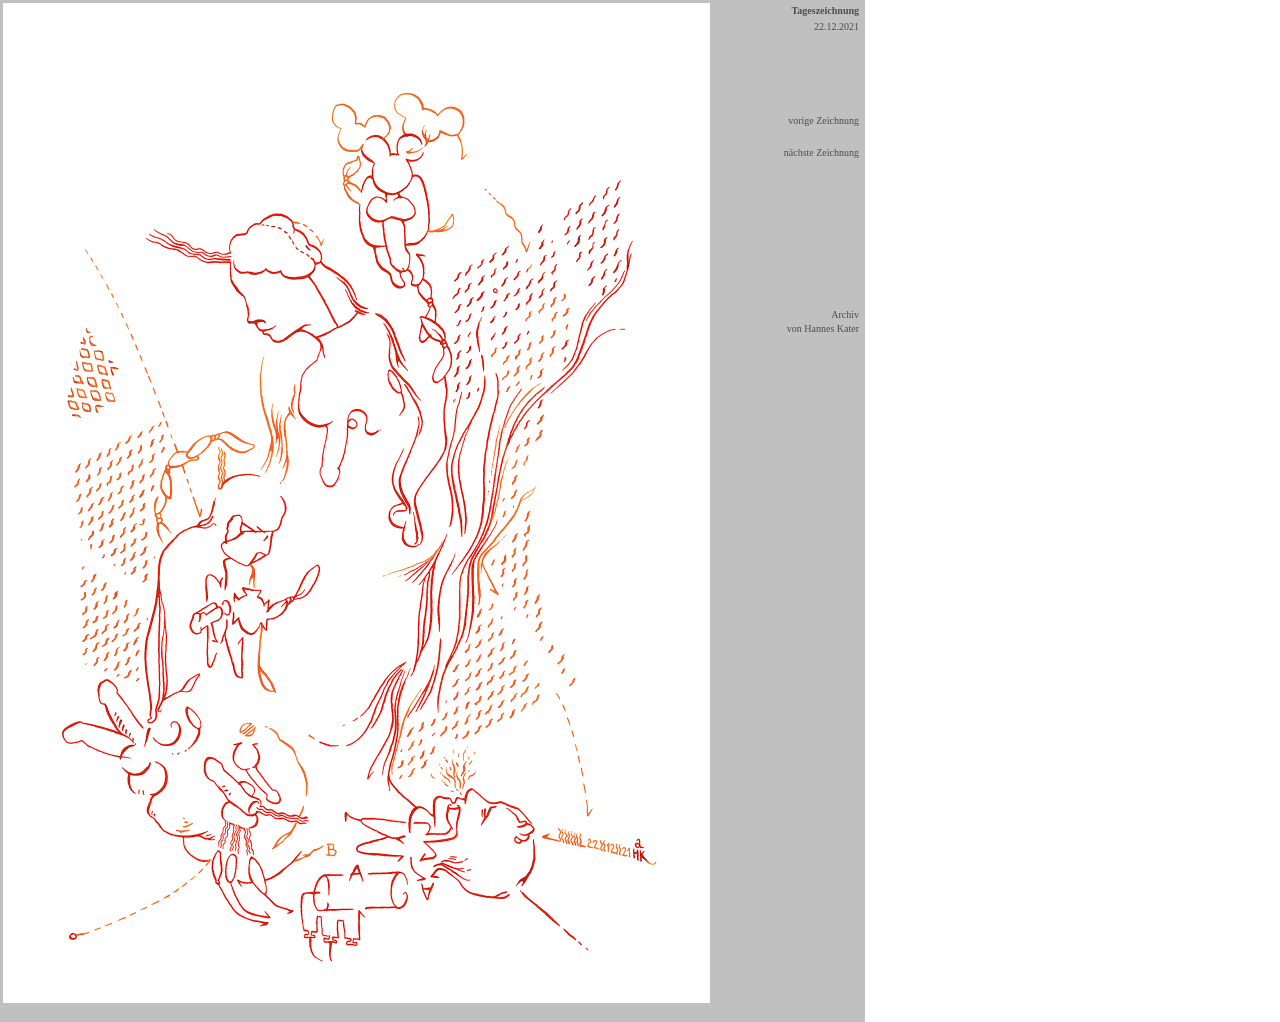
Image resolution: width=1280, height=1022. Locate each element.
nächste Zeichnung (821, 152)
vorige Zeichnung (823, 120)
